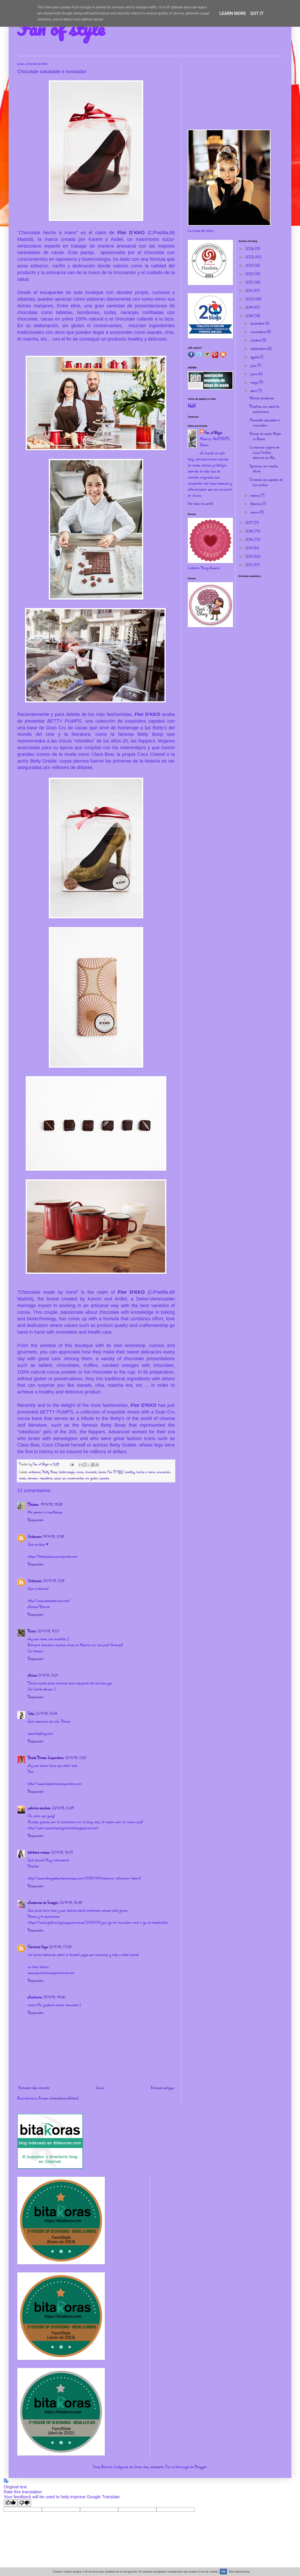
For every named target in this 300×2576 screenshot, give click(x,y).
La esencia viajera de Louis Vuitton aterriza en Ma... (264, 452)
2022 (250, 282)
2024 (249, 265)
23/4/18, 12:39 (63, 1808)
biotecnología (67, 1471)
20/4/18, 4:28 (53, 1580)
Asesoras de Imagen (43, 1902)
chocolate (90, 1471)
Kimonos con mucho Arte (263, 468)
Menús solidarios (261, 398)
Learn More (232, 13)
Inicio (100, 2087)
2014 (249, 548)
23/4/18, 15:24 (62, 1852)
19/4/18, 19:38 (51, 1504)
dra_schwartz (153, 2466)
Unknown (35, 1536)
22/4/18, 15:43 (46, 1713)
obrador (33, 1477)
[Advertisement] (235, 93)
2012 (249, 564)
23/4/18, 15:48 (71, 1902)
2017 (249, 522)
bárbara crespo (38, 1852)
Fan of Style (213, 432)
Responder (36, 1520)
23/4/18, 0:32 (75, 1757)
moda (22, 1477)
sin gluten (91, 1477)
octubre (256, 340)
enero (255, 512)
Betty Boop (49, 1471)
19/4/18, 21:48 (53, 1536)
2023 (250, 273)
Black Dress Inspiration (46, 1757)
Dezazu (33, 1504)
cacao (79, 1471)
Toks (31, 1713)
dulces (102, 1471)
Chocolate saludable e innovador (264, 422)
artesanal (35, 1471)
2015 (249, 539)
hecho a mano (145, 1471)
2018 (249, 316)
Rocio (32, 1631)
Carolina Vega (37, 1946)
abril (254, 390)
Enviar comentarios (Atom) (58, 2098)
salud (57, 1477)
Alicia (32, 1675)
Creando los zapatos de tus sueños (266, 482)
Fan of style (60, 28)
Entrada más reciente (33, 2087)
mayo (254, 382)
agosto (255, 357)
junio (254, 373)
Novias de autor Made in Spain (265, 436)
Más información (239, 2571)
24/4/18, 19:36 (54, 1997)
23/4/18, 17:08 (60, 1946)
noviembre (258, 331)
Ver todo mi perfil (200, 503)
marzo (255, 495)
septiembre (258, 348)
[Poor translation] (24, 2503)
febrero (256, 503)
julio (253, 365)
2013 (249, 556)
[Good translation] (10, 2503)
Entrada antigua (162, 2087)
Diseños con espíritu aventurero (264, 408)
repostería (45, 1477)
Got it (257, 13)
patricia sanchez (39, 1808)
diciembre (257, 323)
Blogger (201, 2466)
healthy (130, 1471)
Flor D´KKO (131, 232)
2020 (250, 299)
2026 (250, 248)
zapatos (104, 1477)
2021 (249, 290)
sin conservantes (73, 1477)
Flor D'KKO (131, 1292)
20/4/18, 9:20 (48, 1631)
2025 (250, 257)
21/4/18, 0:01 (48, 1675)
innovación (163, 1471)
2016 (249, 531)
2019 (249, 307)
